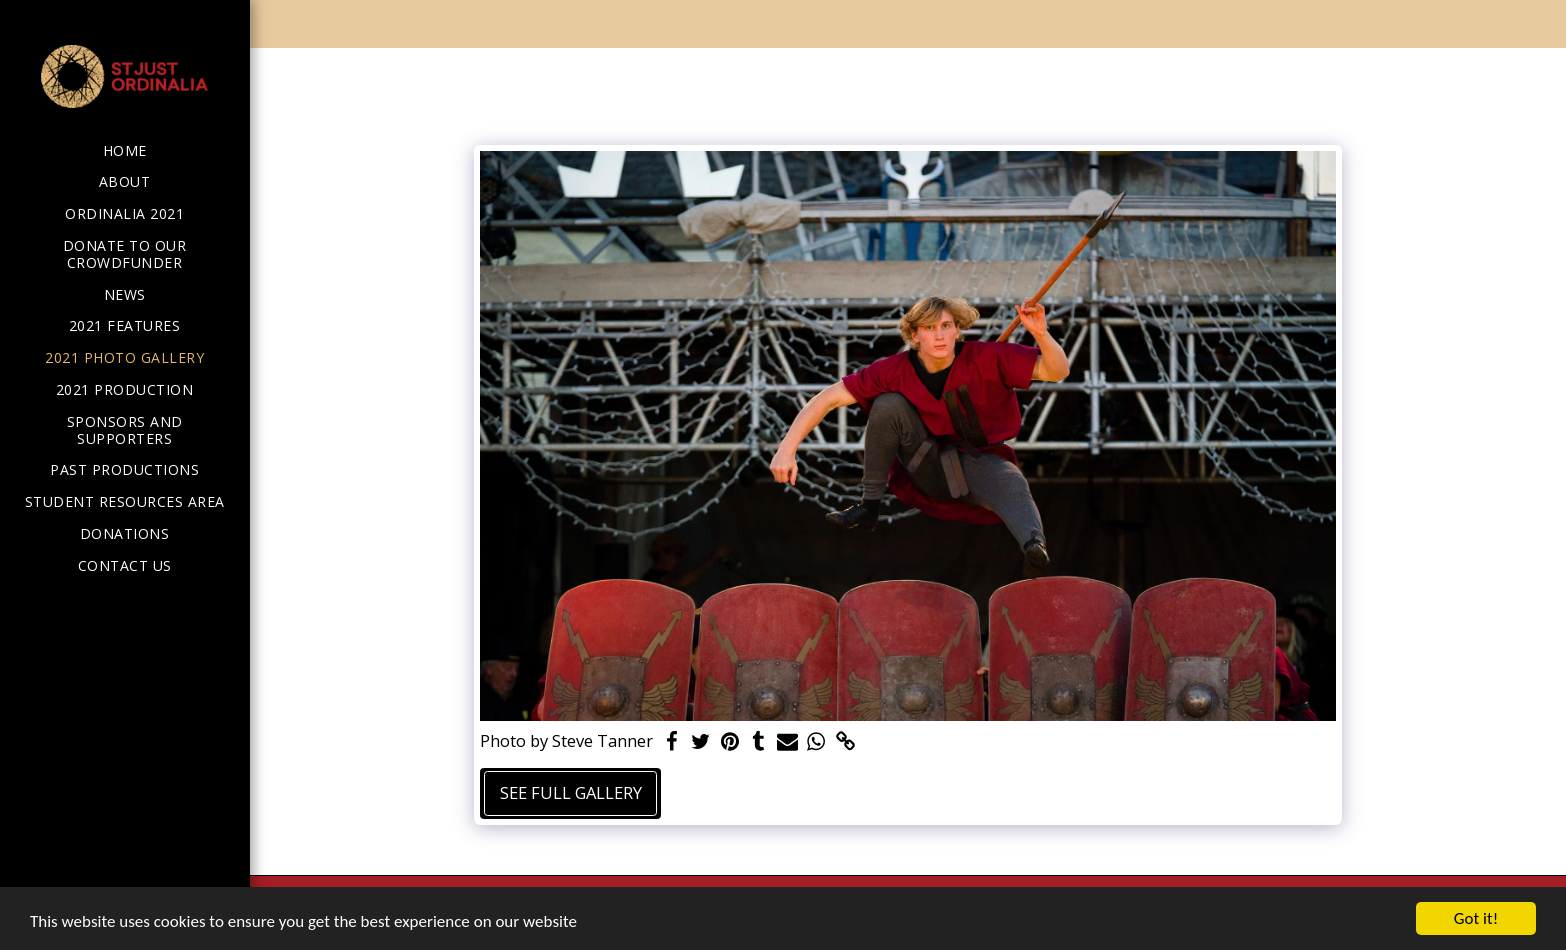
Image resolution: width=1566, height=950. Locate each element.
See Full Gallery (571, 792)
